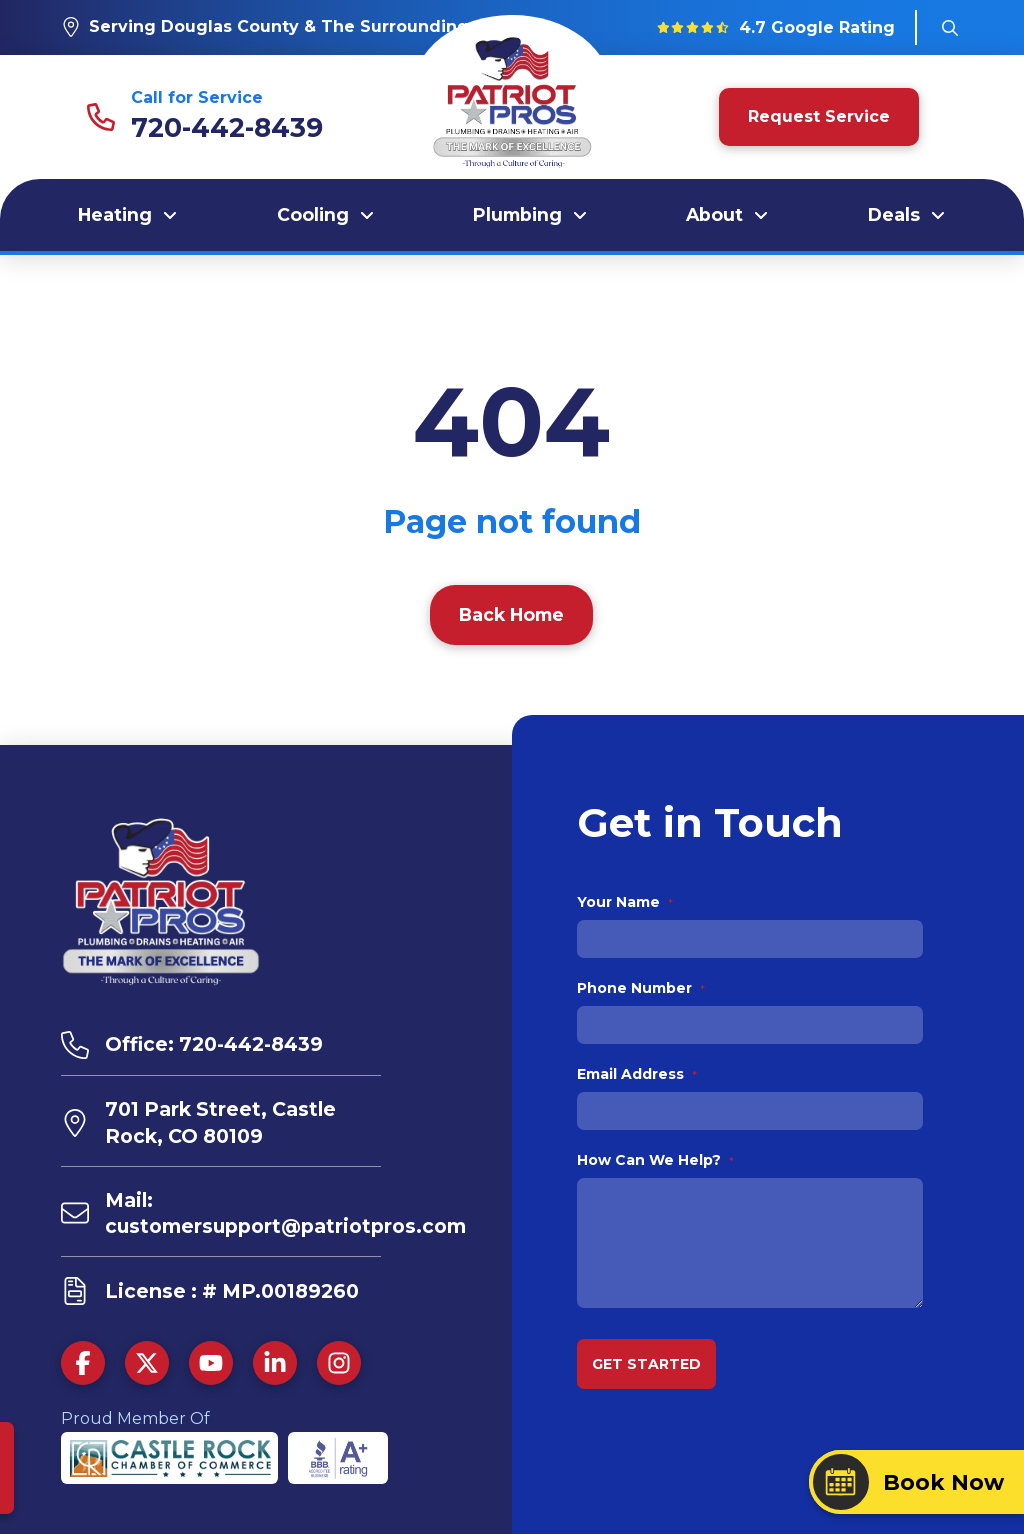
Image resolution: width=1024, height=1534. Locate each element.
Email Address (637, 1074)
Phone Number (641, 988)
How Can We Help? (656, 1160)
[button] (950, 28)
